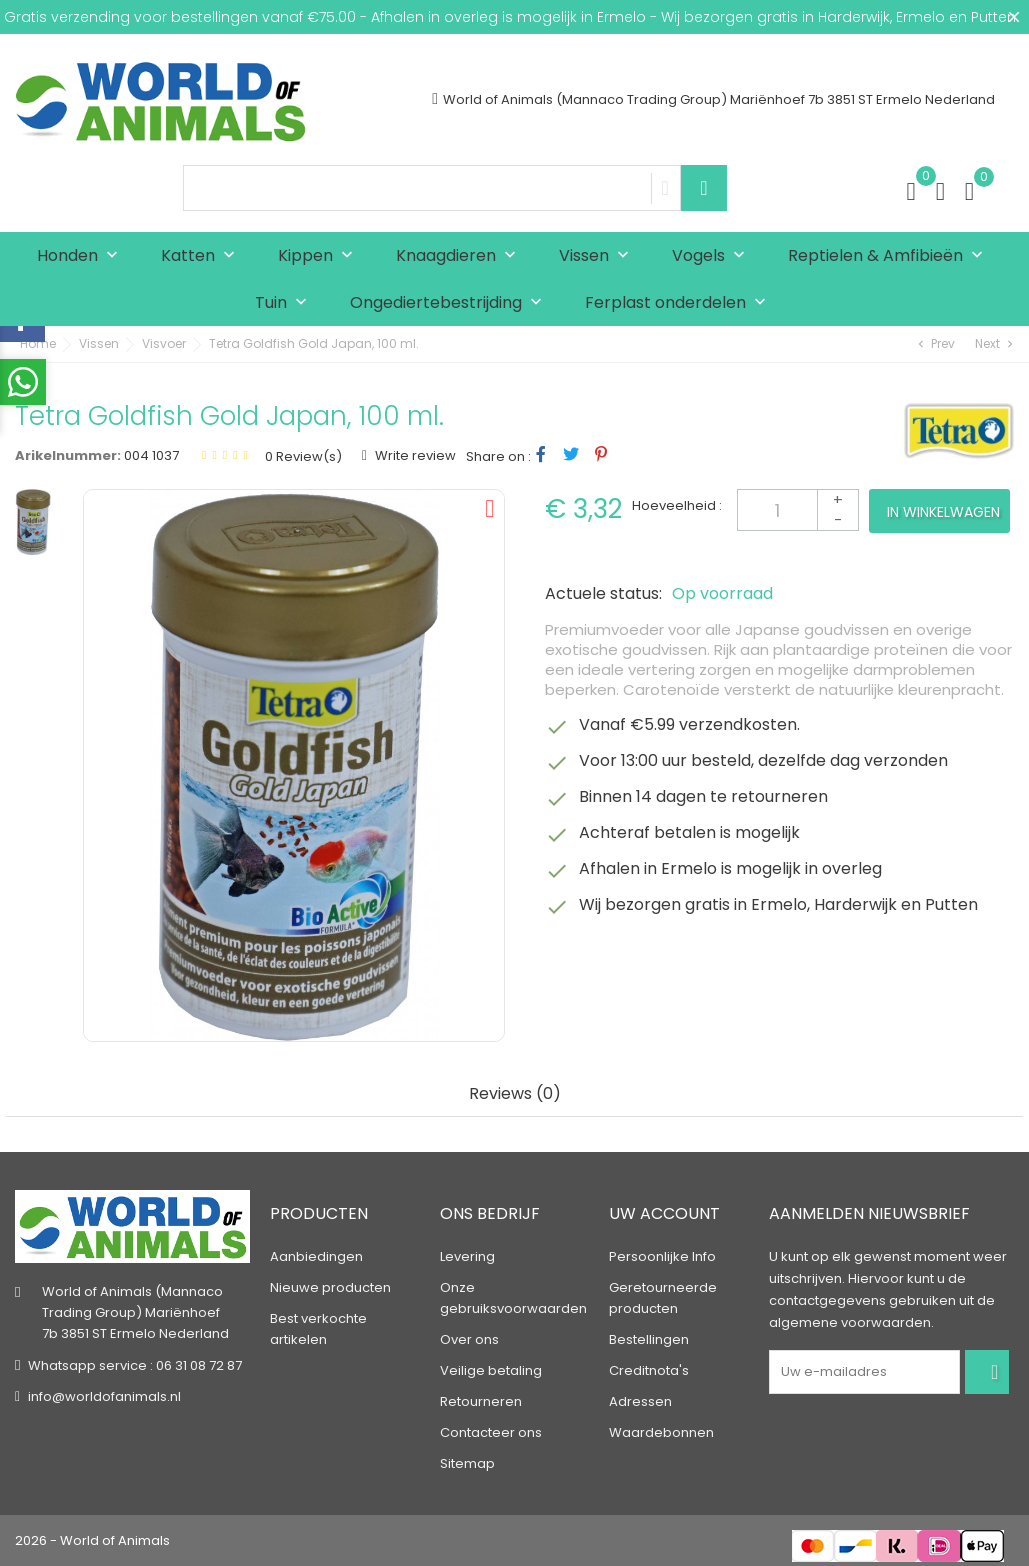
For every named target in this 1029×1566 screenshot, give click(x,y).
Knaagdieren (460, 256)
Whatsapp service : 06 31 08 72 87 (135, 1365)
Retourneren (481, 1401)
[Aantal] (798, 510)
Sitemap (467, 1463)
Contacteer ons (491, 1432)
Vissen (598, 256)
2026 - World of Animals (92, 1540)
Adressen (640, 1401)
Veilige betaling (491, 1370)
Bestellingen (649, 1339)
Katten (202, 256)
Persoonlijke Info (662, 1256)
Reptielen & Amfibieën (890, 256)
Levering (467, 1256)
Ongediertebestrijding (450, 303)
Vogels (713, 256)
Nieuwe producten (330, 1287)
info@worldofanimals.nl (104, 1396)
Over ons (469, 1339)
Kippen (320, 256)
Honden (82, 256)
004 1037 (151, 455)
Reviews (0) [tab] (515, 1094)
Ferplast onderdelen (680, 303)
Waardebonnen (661, 1432)
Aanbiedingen (316, 1256)
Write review (414, 455)
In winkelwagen (943, 512)
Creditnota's (649, 1370)
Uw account (664, 1214)
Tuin (285, 303)
